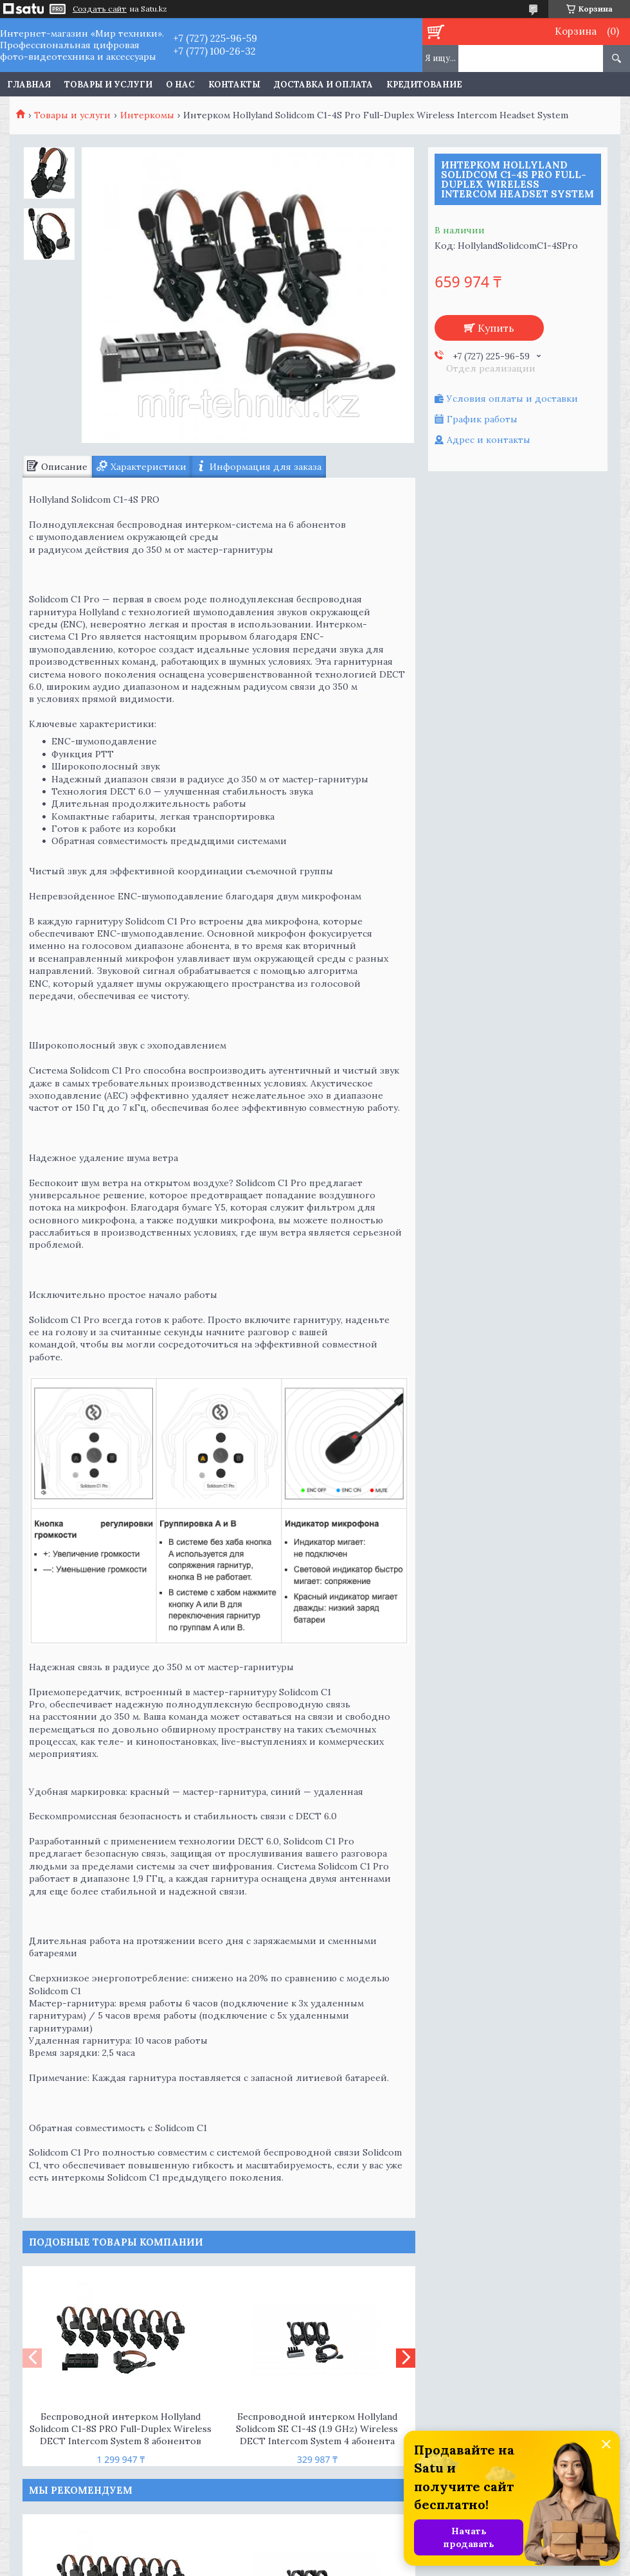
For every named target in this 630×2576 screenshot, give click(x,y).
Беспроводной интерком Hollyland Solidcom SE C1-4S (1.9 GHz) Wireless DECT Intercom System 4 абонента (317, 2429)
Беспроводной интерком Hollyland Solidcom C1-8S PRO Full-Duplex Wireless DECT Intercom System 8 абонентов (121, 2429)
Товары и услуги (108, 84)
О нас (180, 84)
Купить (496, 327)
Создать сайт (100, 9)
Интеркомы (147, 115)
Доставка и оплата (323, 84)
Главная (29, 84)
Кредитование (424, 84)
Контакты (234, 84)
